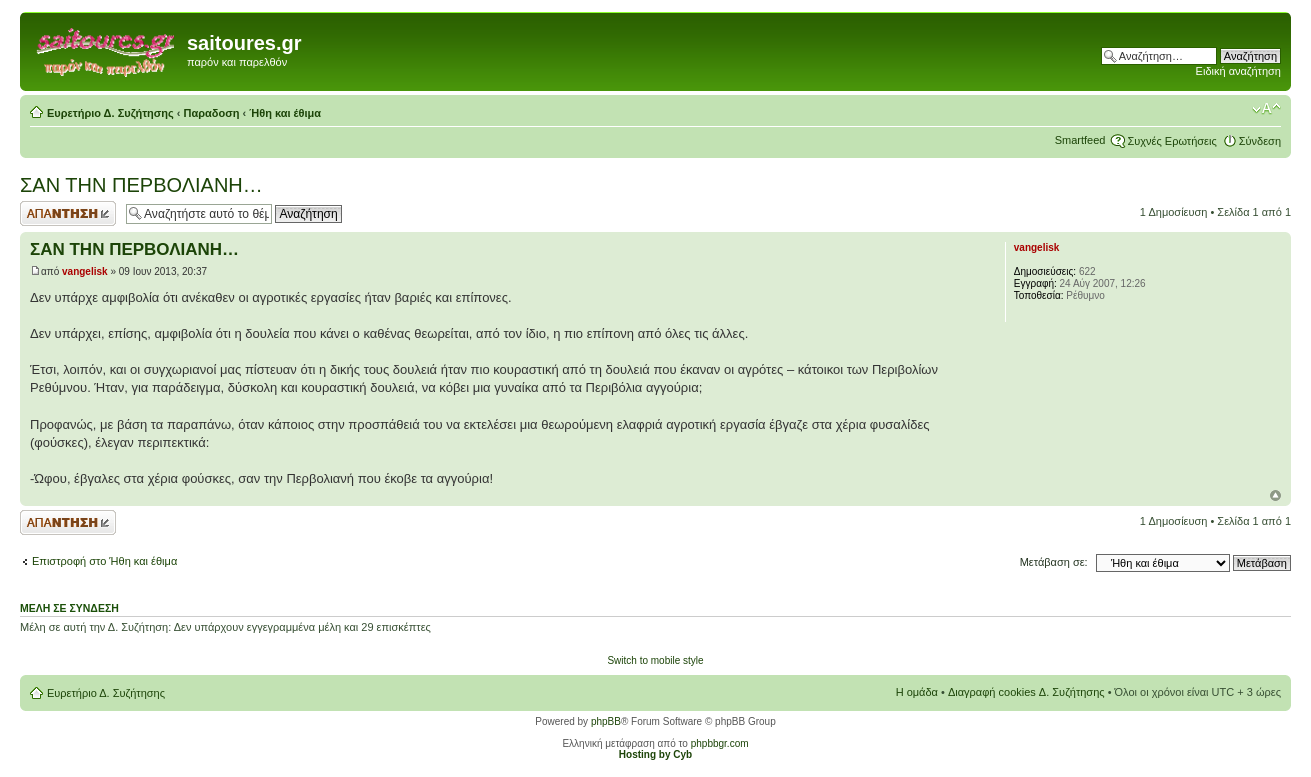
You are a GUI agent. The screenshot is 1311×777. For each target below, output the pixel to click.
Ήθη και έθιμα (285, 113)
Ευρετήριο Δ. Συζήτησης (110, 113)
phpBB (606, 721)
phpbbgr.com (720, 743)
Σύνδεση (1260, 141)
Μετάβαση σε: (1054, 562)
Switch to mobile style (655, 660)
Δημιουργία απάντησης (68, 213)
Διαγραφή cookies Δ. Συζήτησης (1026, 692)
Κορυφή (1275, 495)
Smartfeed (1080, 140)
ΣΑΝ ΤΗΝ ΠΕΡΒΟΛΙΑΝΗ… (141, 185)
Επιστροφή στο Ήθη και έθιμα (104, 561)
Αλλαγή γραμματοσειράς (1266, 109)
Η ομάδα (917, 692)
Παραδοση (212, 113)
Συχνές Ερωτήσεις (1171, 141)
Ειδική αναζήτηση (1238, 71)
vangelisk (85, 271)
